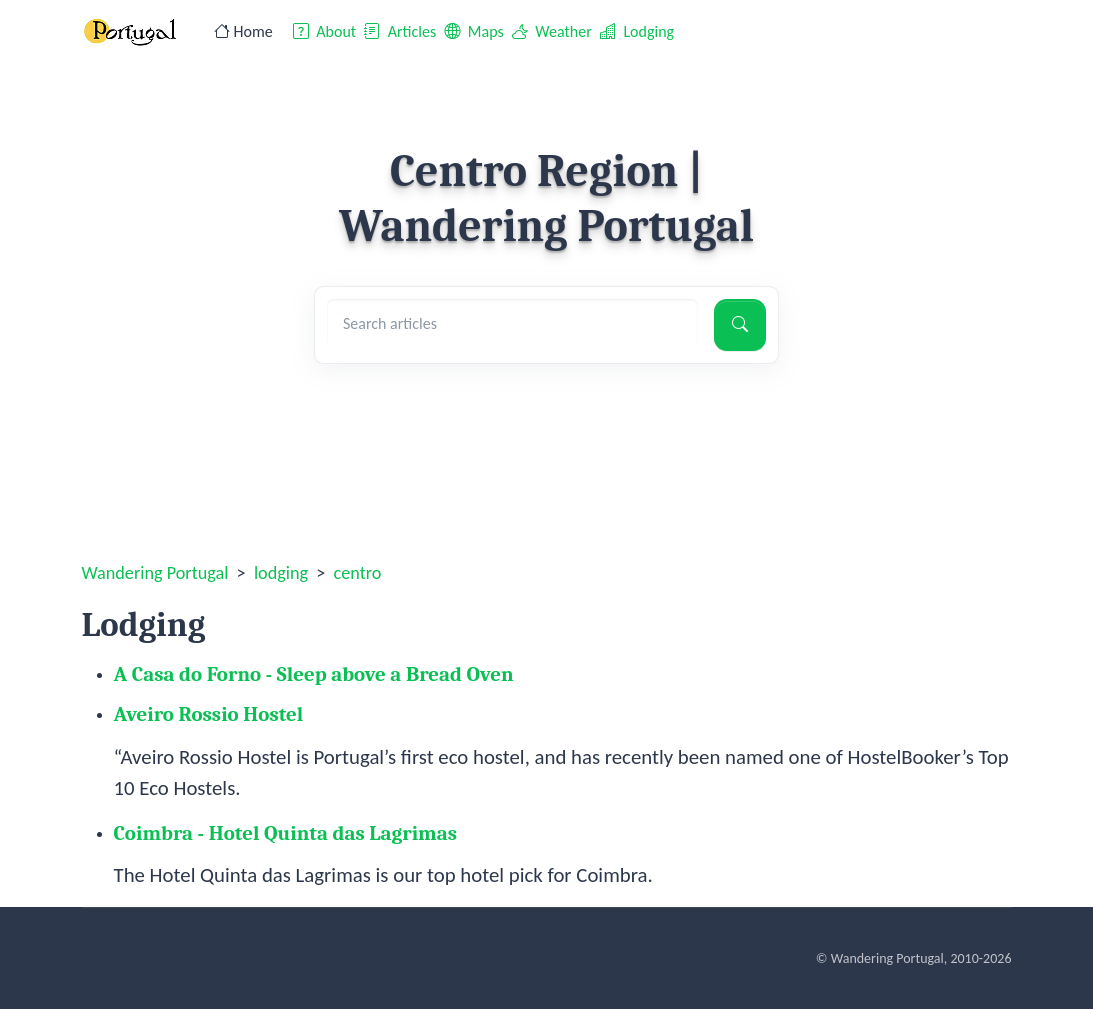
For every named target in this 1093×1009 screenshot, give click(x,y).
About (324, 31)
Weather (552, 31)
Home (243, 31)
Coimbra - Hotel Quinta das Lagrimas (286, 833)
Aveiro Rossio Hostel (209, 714)
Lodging (637, 31)
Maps (474, 31)
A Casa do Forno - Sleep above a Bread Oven (314, 674)
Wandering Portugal (155, 573)
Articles (400, 31)
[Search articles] (512, 324)
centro (358, 573)
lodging (281, 573)
